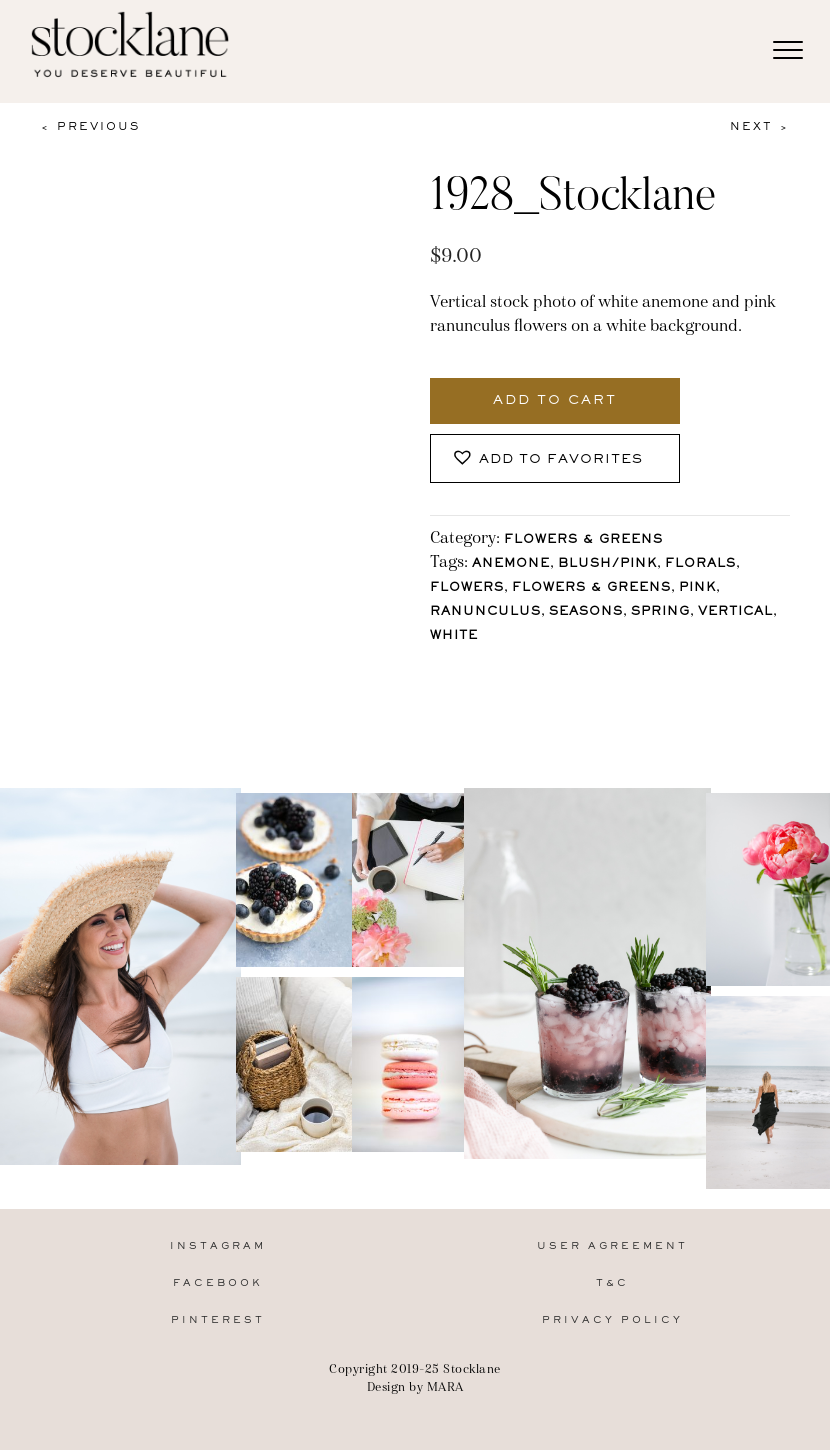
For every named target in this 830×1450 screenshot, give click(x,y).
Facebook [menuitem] (218, 1283)
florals (700, 564)
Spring (660, 612)
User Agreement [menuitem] (612, 1246)
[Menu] (788, 51)
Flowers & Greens (583, 540)
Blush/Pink (607, 564)
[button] (555, 458)
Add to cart (555, 401)
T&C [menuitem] (612, 1283)
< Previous (90, 127)
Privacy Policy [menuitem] (612, 1320)
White (454, 636)
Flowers (467, 588)
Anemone (511, 564)
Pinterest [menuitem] (218, 1320)
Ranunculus (485, 612)
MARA (445, 1386)
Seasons (586, 612)
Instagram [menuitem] (218, 1246)
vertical (735, 612)
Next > (760, 127)
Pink (697, 588)
